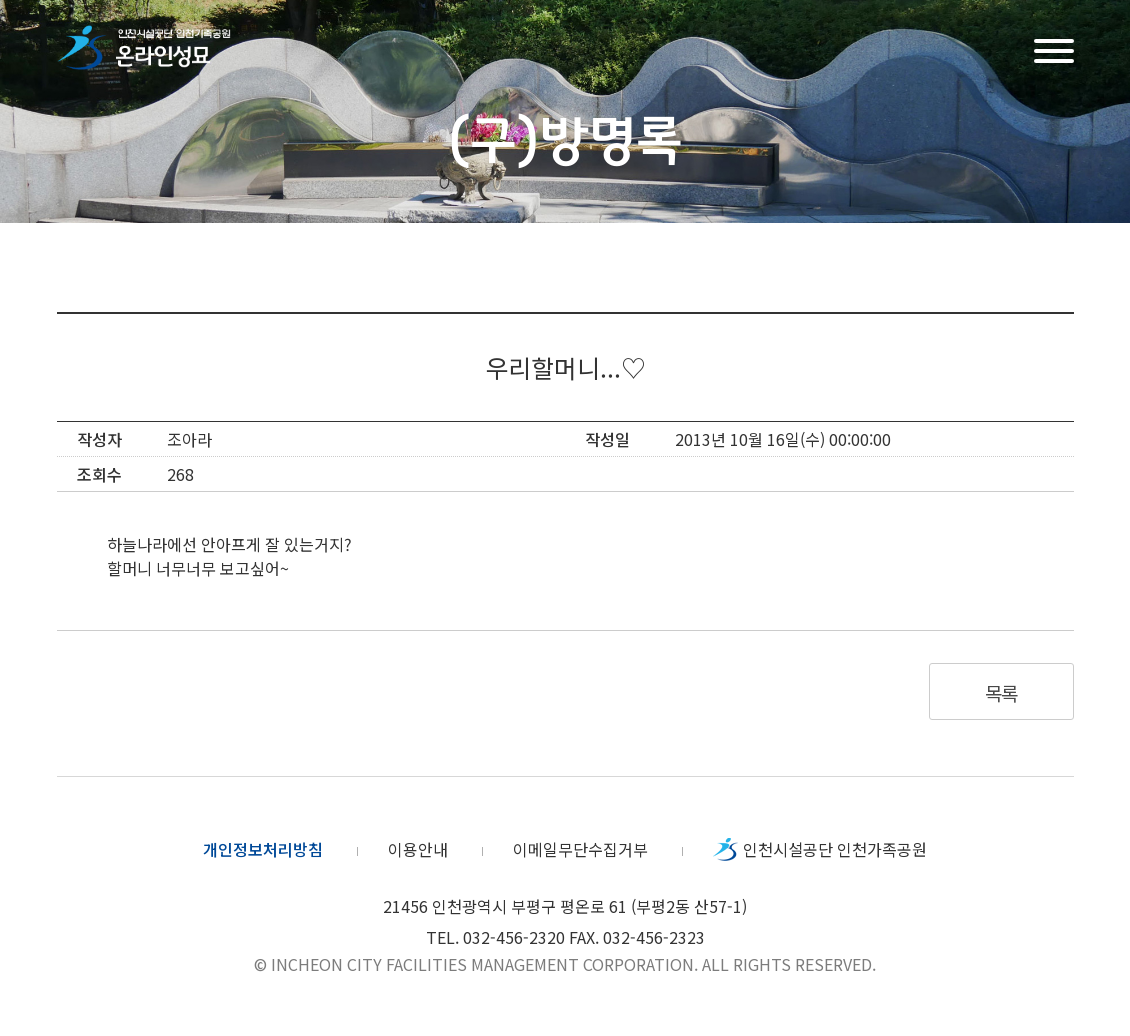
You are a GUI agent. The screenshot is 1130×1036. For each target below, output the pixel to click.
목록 (1001, 692)
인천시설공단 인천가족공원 (835, 849)
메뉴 (1054, 48)
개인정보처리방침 (263, 849)
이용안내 (418, 849)
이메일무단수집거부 (580, 849)
